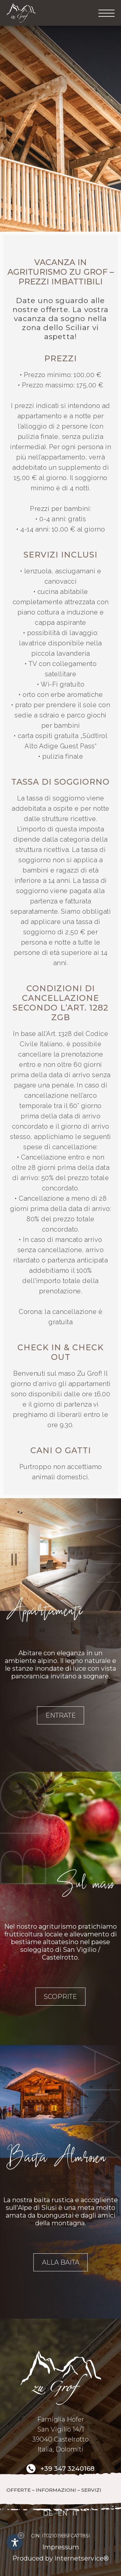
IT (75, 2513)
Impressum (60, 2547)
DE (48, 2513)
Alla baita (60, 2262)
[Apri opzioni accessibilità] (14, 2542)
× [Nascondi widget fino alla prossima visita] (21, 2535)
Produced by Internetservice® (60, 2558)
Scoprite (60, 1996)
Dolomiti (69, 2449)
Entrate (60, 1715)
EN (62, 2513)
